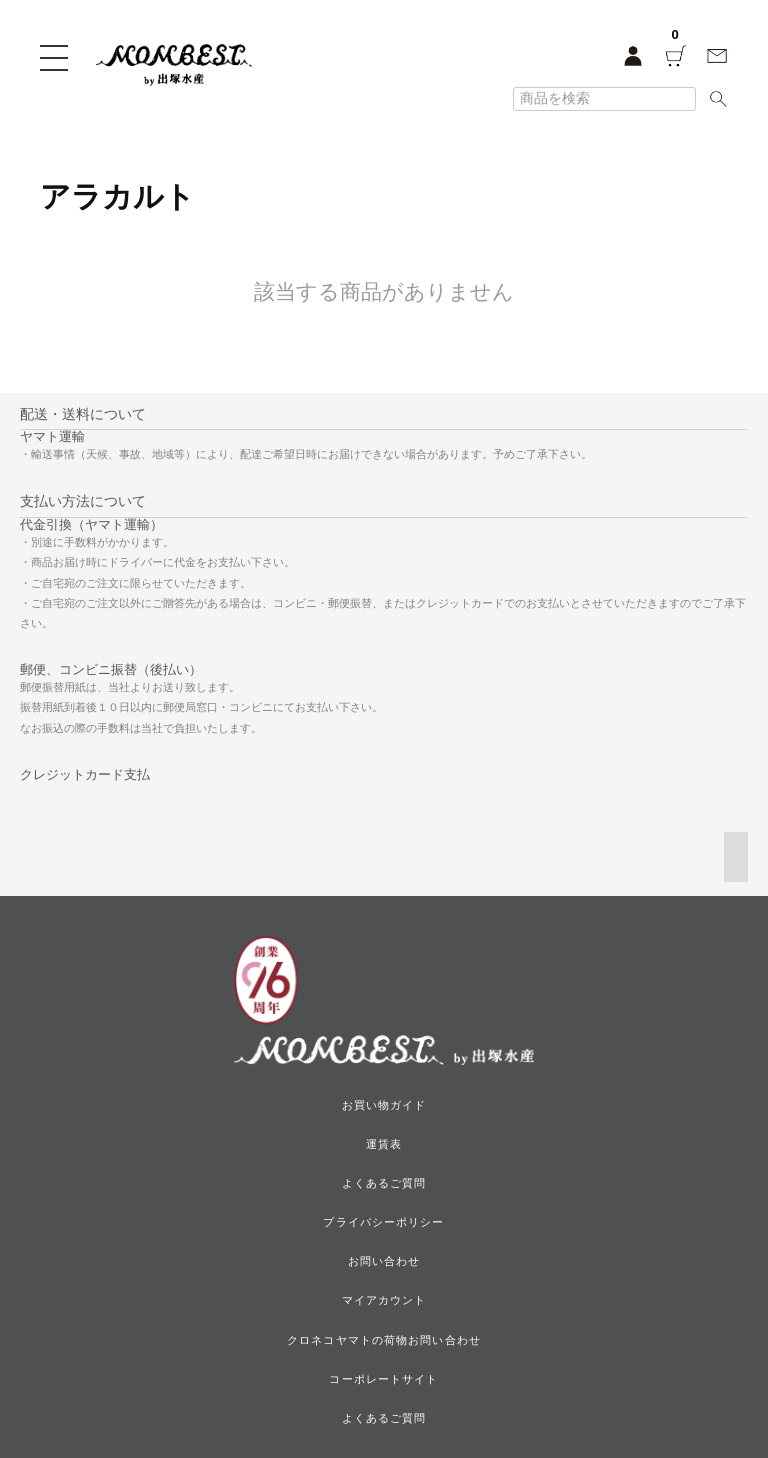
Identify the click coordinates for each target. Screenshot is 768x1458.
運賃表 (384, 1144)
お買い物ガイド (384, 1105)
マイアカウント (384, 1300)
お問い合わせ (384, 1261)
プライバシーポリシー (383, 1222)
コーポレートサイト (383, 1379)
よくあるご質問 (384, 1183)
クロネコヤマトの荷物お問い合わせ (384, 1340)
